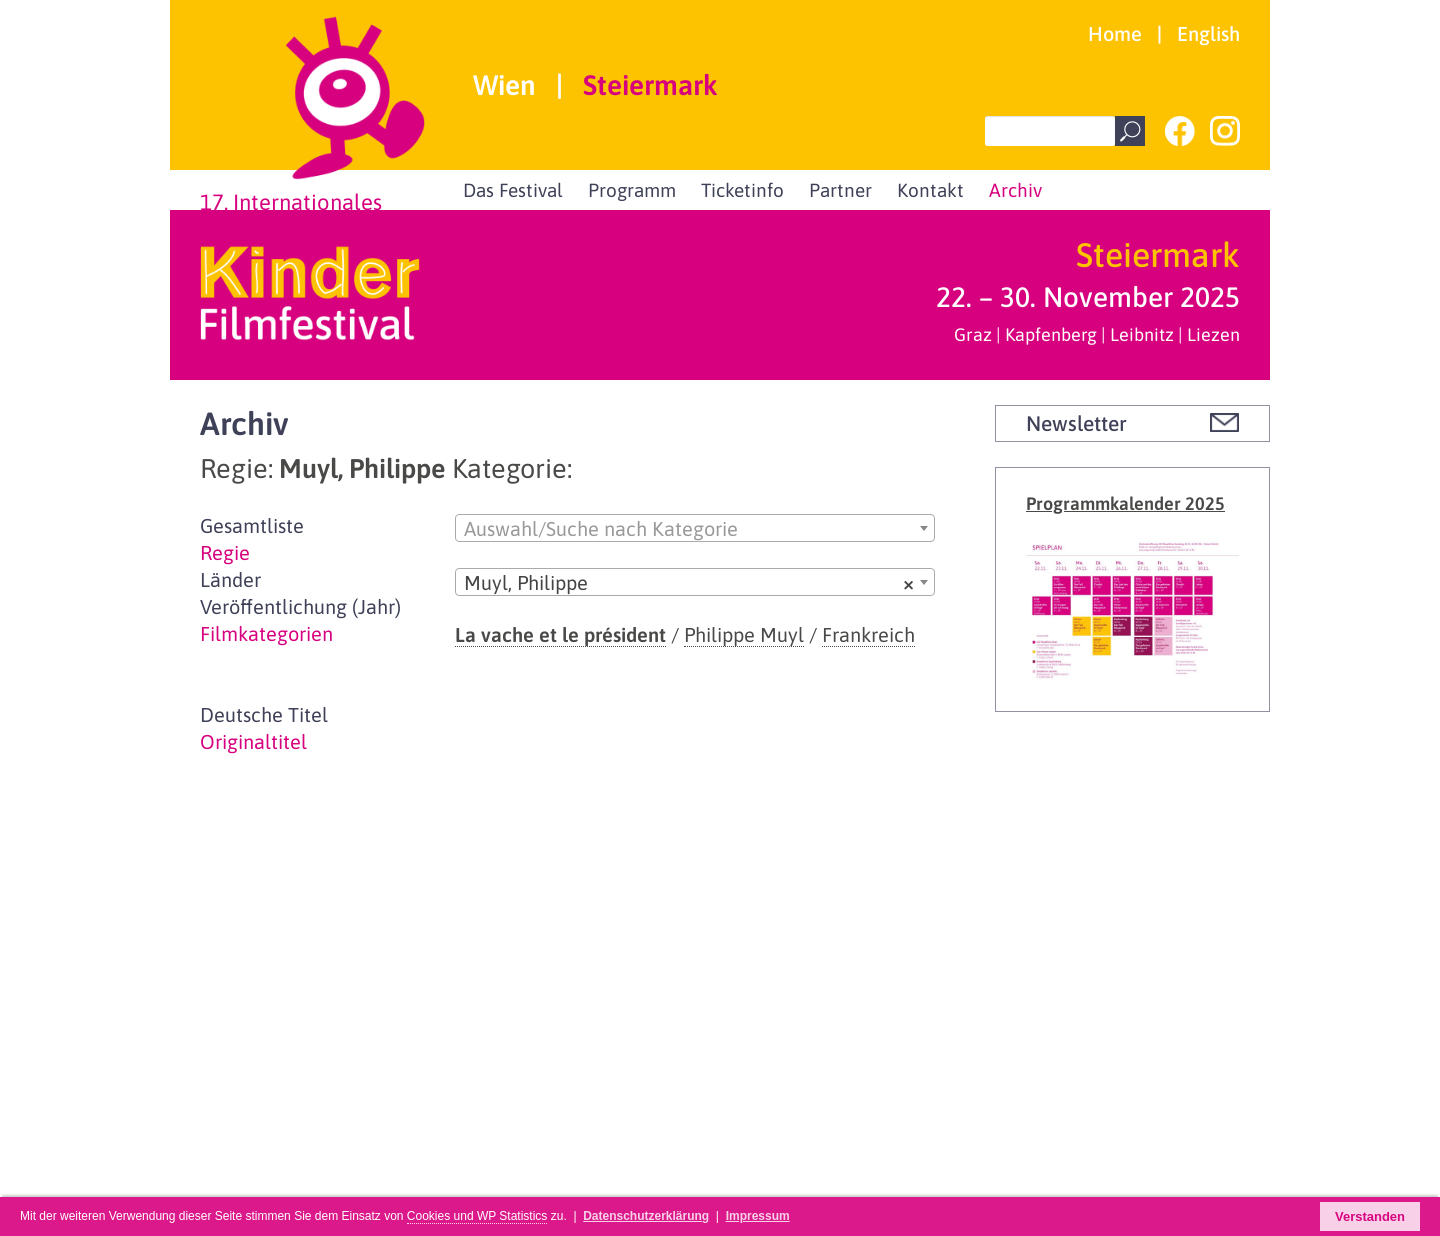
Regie (225, 552)
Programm (632, 190)
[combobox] (695, 528)
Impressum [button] (758, 1216)
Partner (840, 190)
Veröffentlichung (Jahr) (300, 606)
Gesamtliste (252, 525)
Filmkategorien (266, 633)
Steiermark (650, 85)
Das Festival (513, 190)
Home (1115, 33)
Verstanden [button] (1370, 1216)
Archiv (1015, 190)
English (1208, 33)
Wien (504, 85)
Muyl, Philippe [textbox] (689, 583)
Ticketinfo (742, 190)
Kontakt (930, 190)
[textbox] (695, 529)
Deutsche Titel (264, 714)
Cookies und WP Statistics (477, 1216)
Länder (230, 579)
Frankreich (868, 634)
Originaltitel (253, 741)
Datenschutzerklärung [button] (646, 1216)
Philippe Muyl (744, 634)
